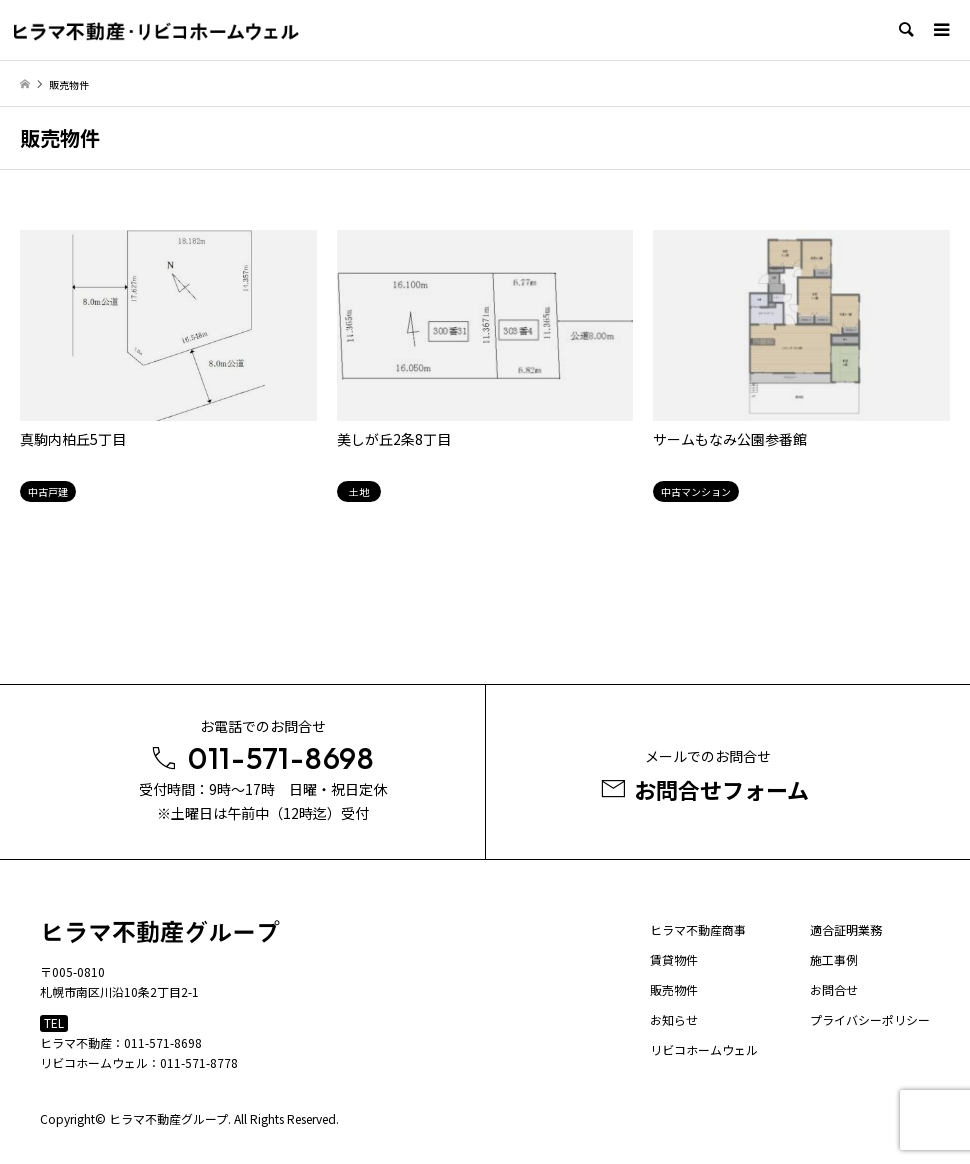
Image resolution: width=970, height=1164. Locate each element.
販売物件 (674, 989)
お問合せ (834, 989)
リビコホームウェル (704, 1049)
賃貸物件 (674, 959)
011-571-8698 (163, 1042)
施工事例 (834, 959)
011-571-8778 (199, 1062)
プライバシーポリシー (870, 1019)
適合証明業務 (846, 929)
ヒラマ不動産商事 (698, 929)
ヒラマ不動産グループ (168, 1118)
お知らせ (674, 1019)
